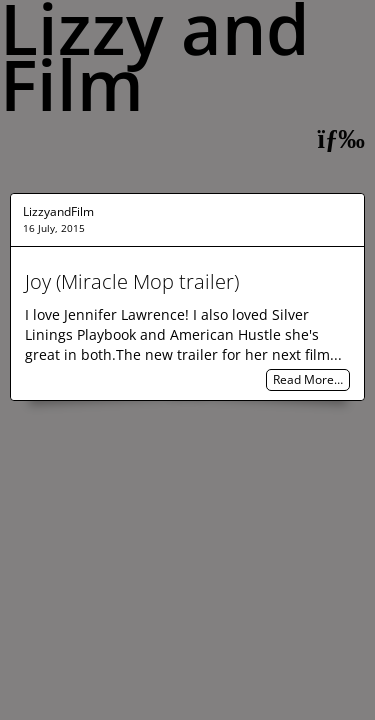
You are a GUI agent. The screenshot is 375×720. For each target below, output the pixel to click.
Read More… (308, 380)
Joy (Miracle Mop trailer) (132, 281)
